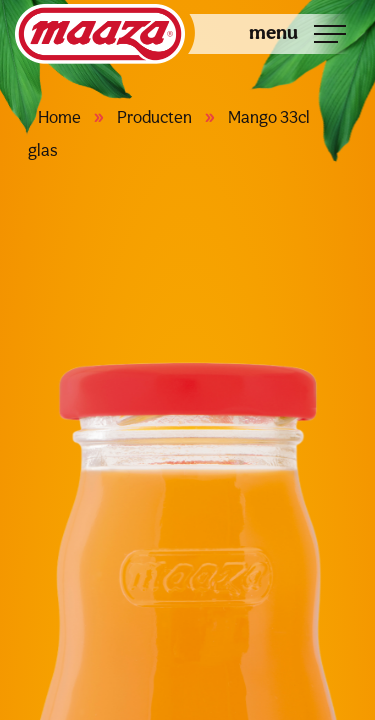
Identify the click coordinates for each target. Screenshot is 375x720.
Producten (154, 117)
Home (59, 117)
